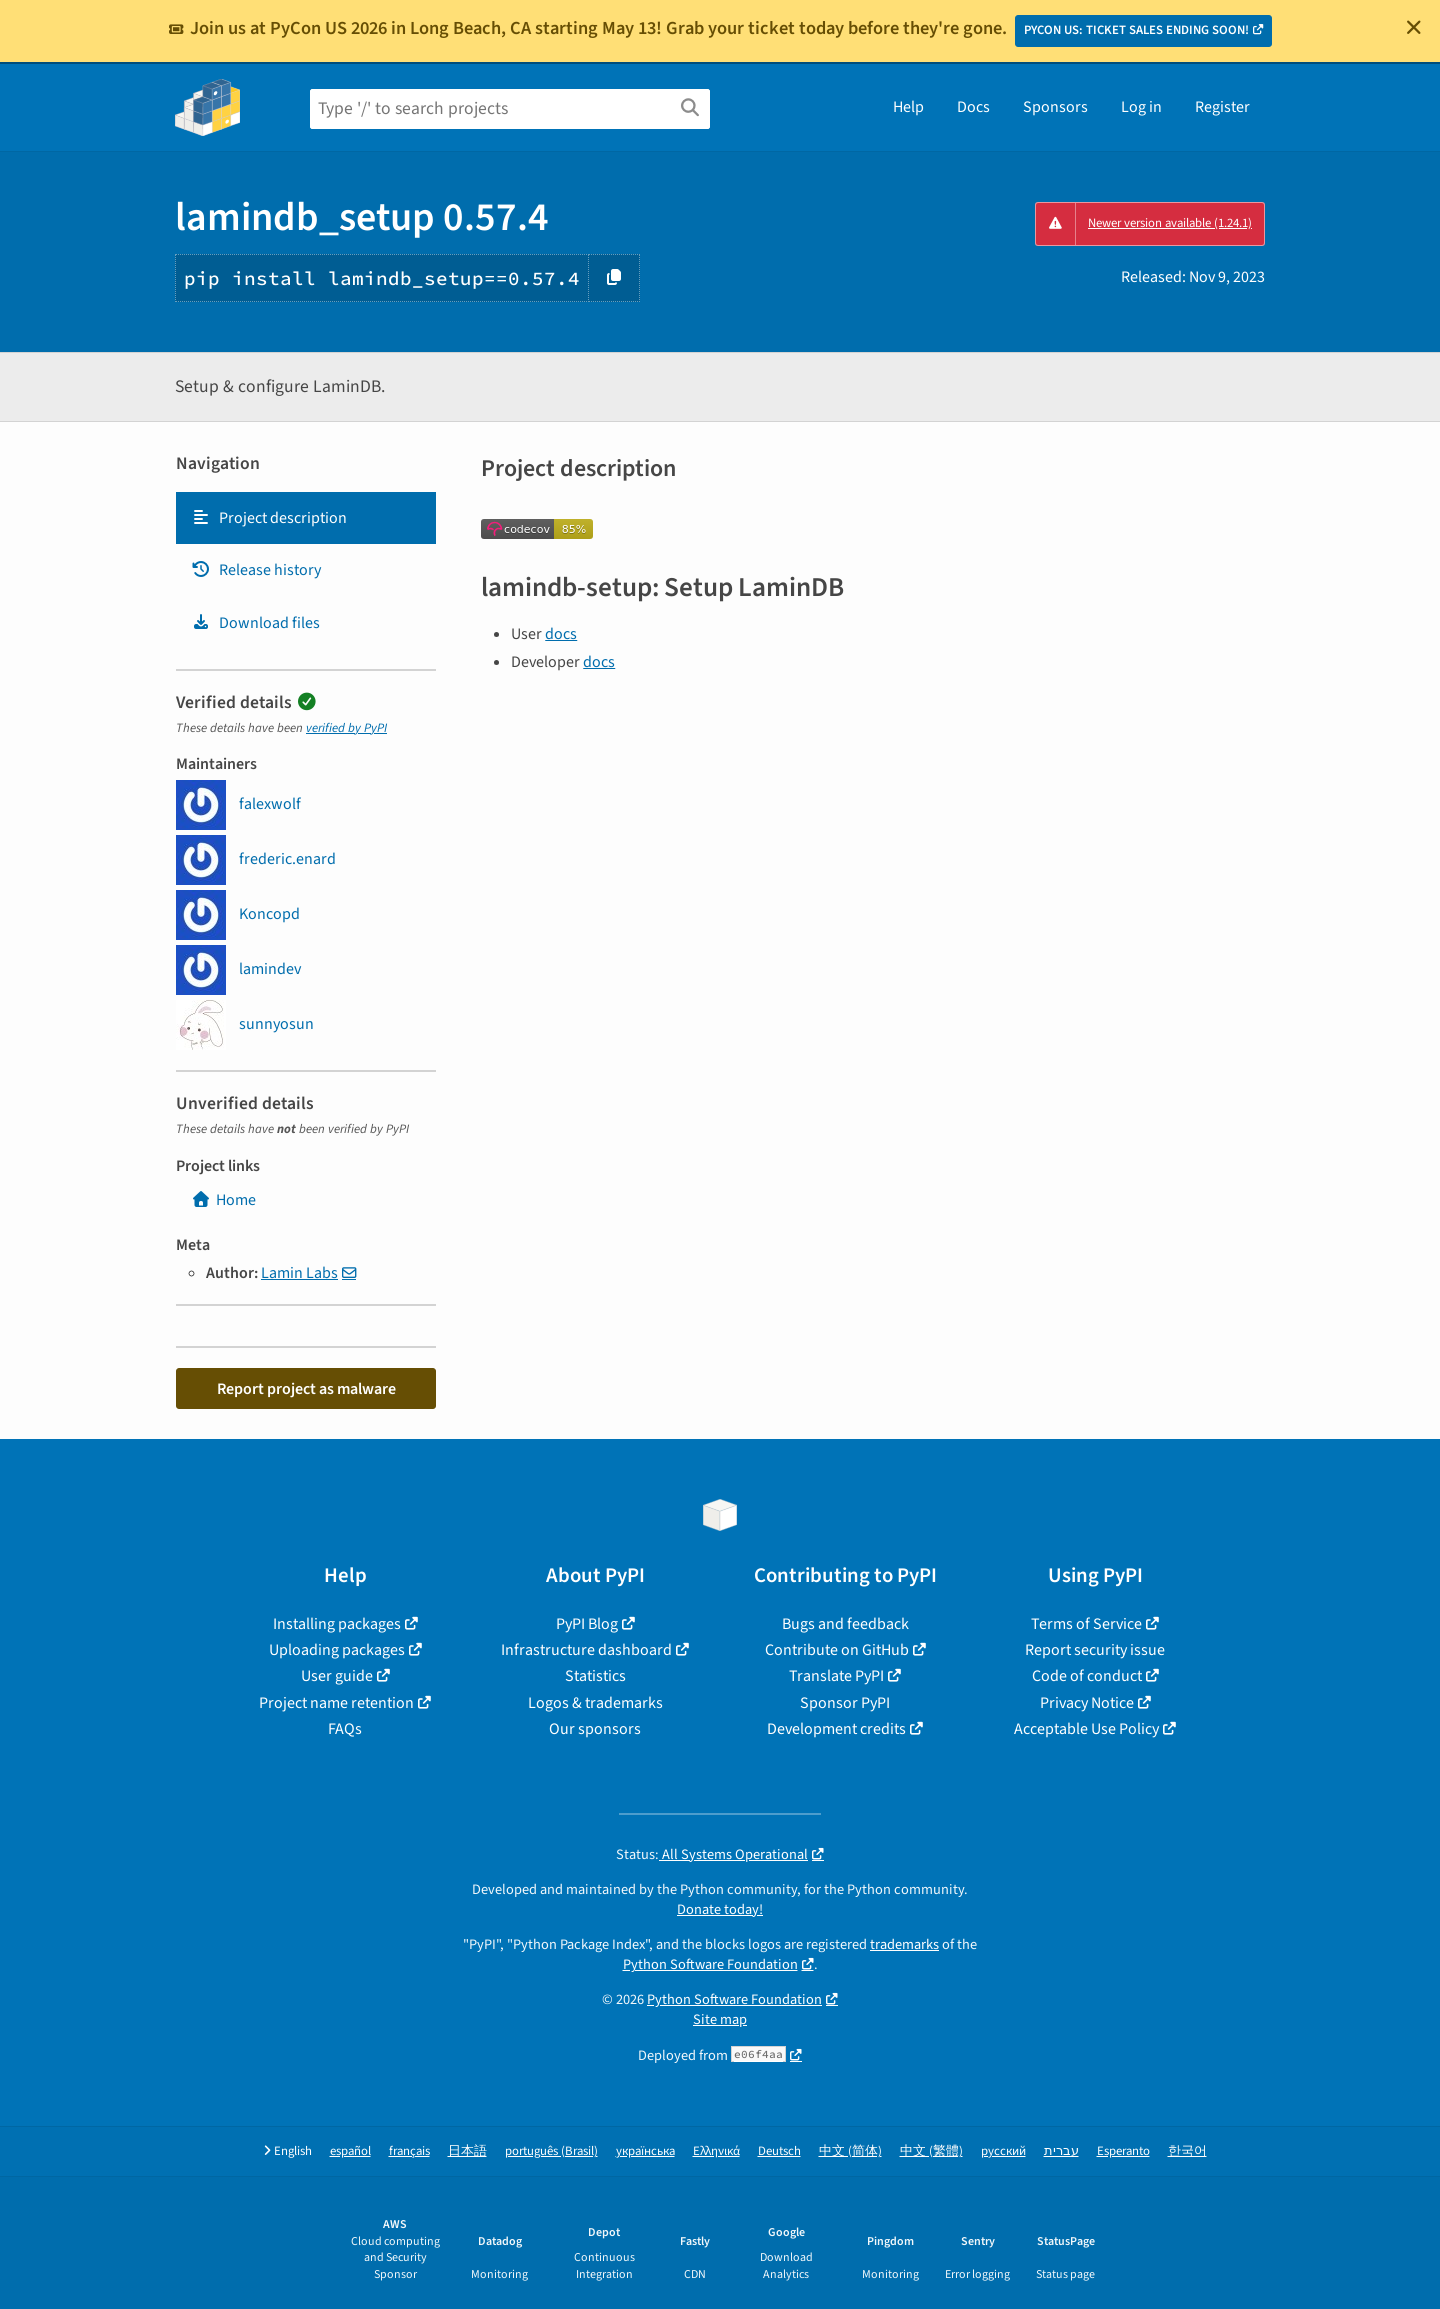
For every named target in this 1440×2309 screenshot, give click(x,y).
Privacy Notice (1087, 1703)
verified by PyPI (346, 728)
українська (645, 2151)
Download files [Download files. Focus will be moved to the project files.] (255, 623)
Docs (973, 107)
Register (1222, 107)
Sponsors (1055, 107)
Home (223, 1200)
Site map (720, 2019)
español (350, 2151)
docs (561, 634)
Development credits (836, 1729)
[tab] (306, 518)
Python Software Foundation (710, 1964)
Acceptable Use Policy (1086, 1729)
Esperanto (1123, 2151)
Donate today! (720, 1909)
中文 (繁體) (931, 2151)
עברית (1061, 2151)
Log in (1141, 107)
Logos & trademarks (595, 1703)
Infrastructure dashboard (586, 1650)
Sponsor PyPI (845, 1703)
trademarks (904, 1944)
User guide (337, 1676)
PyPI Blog (587, 1624)
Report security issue (1095, 1650)
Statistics (595, 1676)
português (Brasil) (551, 2151)
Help (908, 107)
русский (1003, 2151)
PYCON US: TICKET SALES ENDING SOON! (1136, 30)
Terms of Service (1086, 1624)
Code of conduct (1087, 1676)
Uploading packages (337, 1650)
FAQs (345, 1729)
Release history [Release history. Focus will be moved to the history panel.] (256, 570)
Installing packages (337, 1624)
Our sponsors (595, 1729)
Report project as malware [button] (306, 1389)
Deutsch (779, 2151)
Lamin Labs (299, 1273)
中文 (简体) (850, 2151)
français (409, 2151)
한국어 (1187, 2151)
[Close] (1414, 27)
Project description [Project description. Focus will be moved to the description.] (269, 518)
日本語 (467, 2151)
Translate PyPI (836, 1676)
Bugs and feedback (845, 1624)
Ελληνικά (716, 2151)
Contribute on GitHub (837, 1650)
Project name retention (336, 1703)
